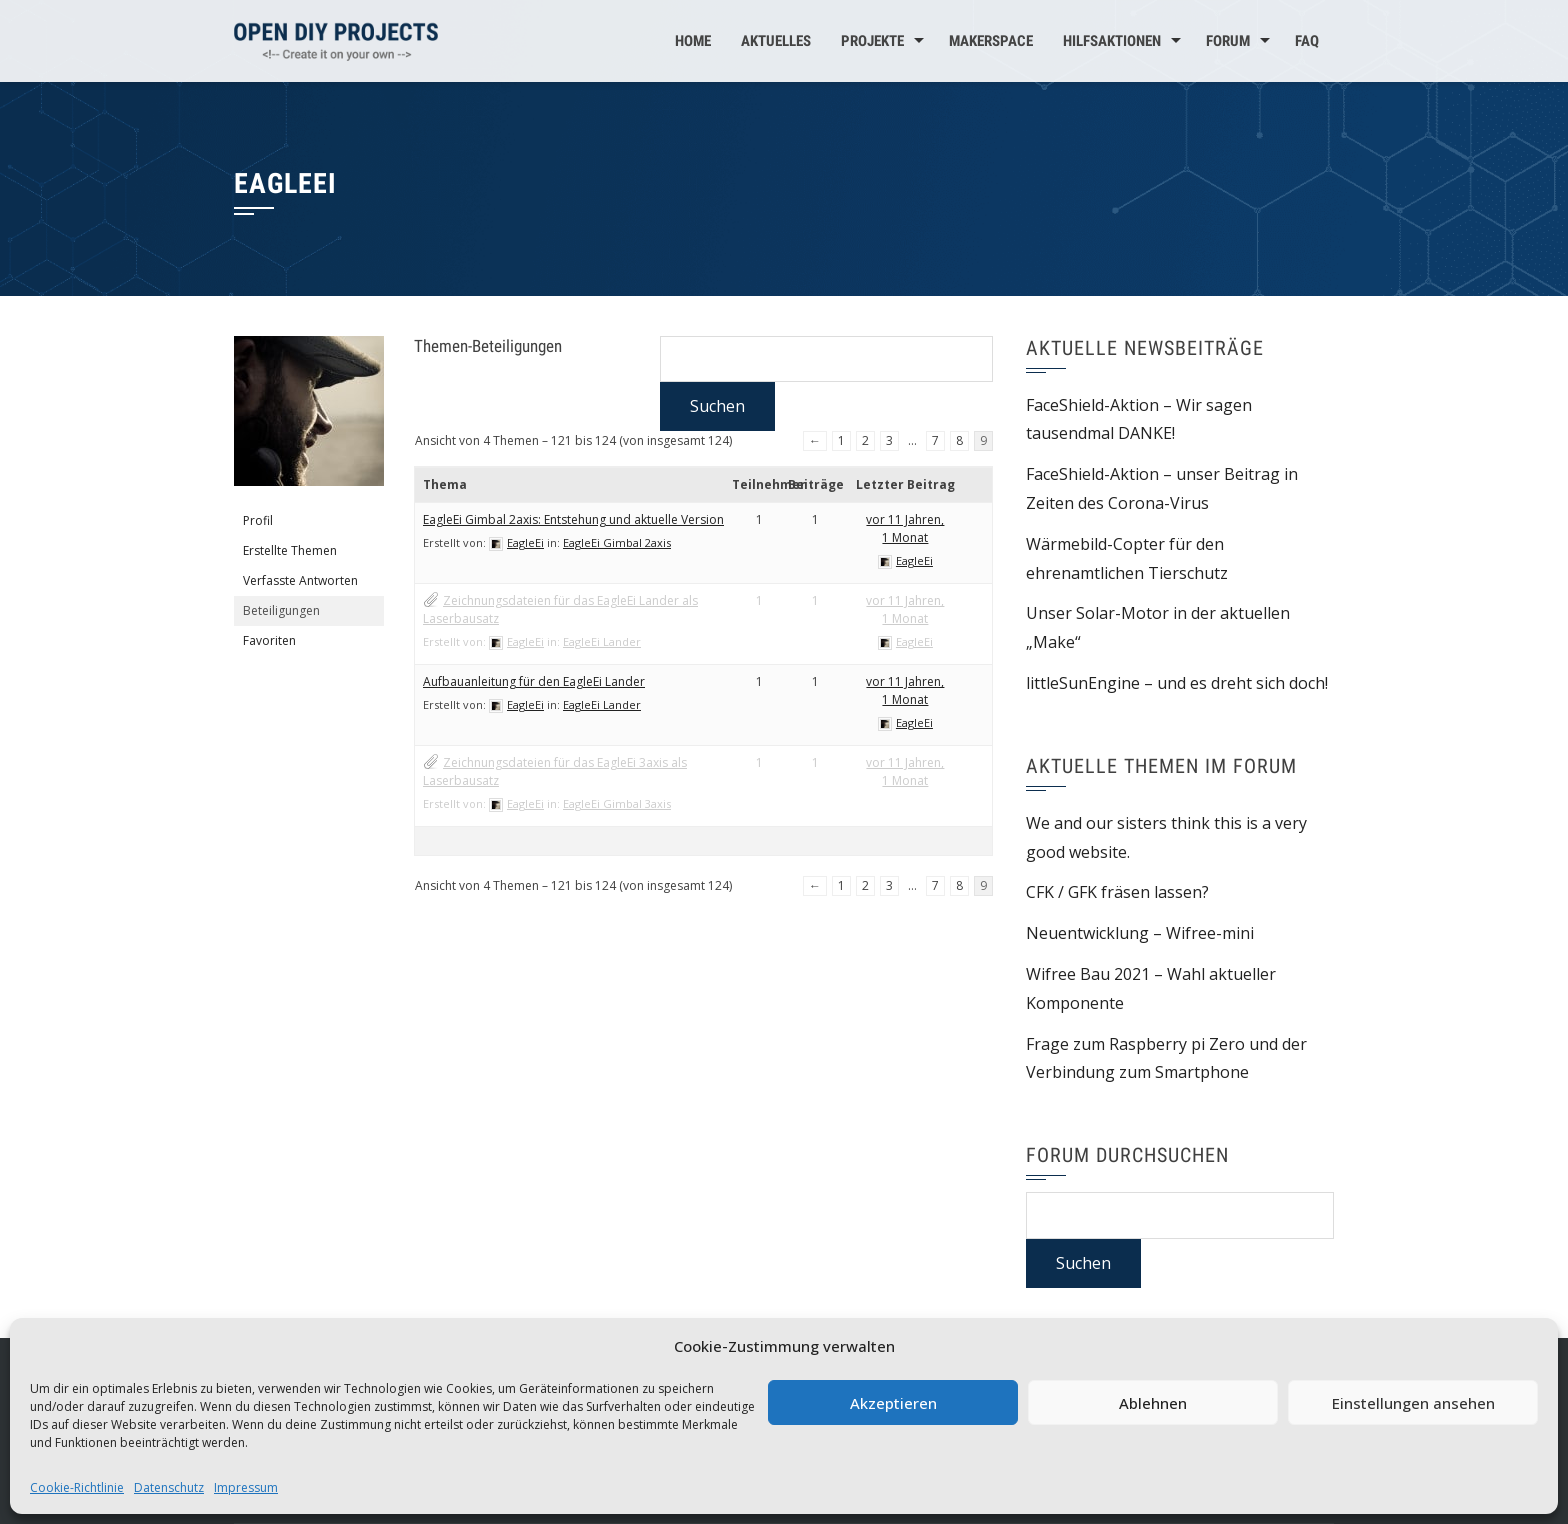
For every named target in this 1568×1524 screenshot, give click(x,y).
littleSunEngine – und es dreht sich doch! (1177, 683)
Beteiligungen (281, 610)
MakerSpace (991, 41)
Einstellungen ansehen (1413, 1403)
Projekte (872, 41)
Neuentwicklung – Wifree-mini (1140, 933)
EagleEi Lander (602, 641)
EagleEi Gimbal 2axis (617, 542)
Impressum (246, 1487)
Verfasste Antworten (300, 580)
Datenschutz (169, 1487)
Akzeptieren (893, 1403)
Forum (1228, 41)
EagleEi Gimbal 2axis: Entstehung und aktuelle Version (573, 519)
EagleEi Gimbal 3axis (617, 803)
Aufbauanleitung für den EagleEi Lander (534, 681)
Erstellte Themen (290, 550)
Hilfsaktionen (1112, 41)
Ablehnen (1153, 1403)
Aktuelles (776, 41)
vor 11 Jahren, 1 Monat (905, 528)
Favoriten (269, 640)
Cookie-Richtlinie (77, 1487)
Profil (258, 520)
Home (693, 41)
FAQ (1307, 41)
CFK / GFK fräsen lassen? (1117, 892)
